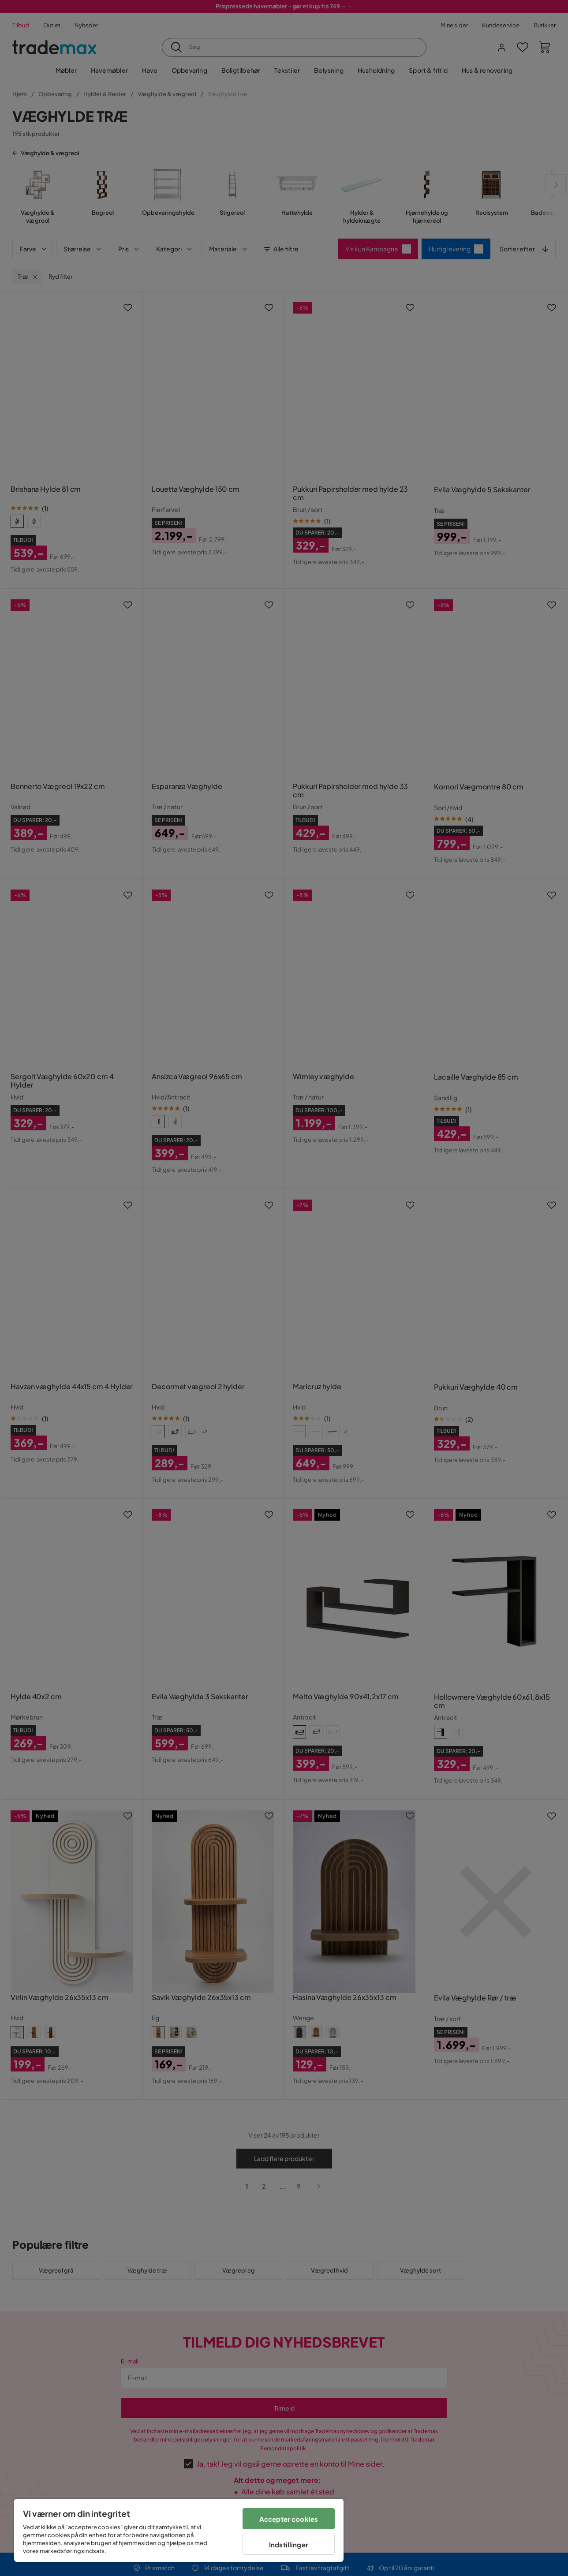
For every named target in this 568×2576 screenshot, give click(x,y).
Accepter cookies (288, 2519)
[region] (179, 2530)
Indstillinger (288, 2544)
